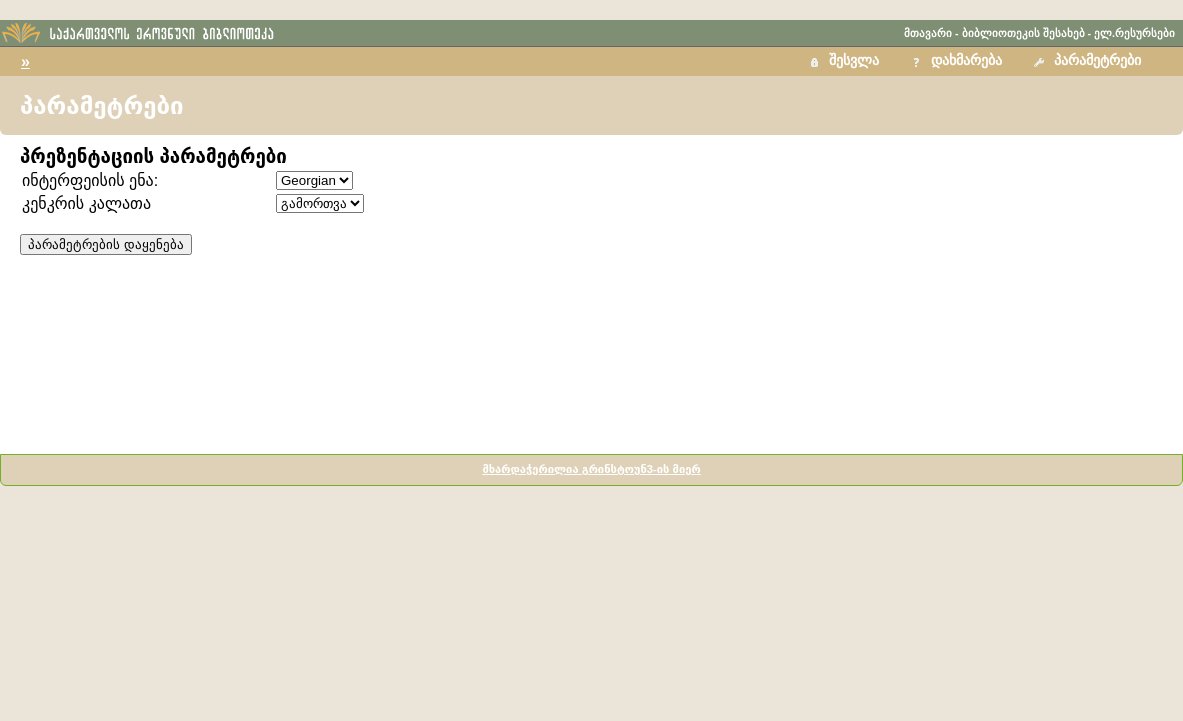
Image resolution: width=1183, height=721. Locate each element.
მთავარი (928, 33)
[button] (1090, 61)
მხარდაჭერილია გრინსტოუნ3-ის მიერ (591, 469)
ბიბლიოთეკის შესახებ (1023, 33)
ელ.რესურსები (1134, 33)
